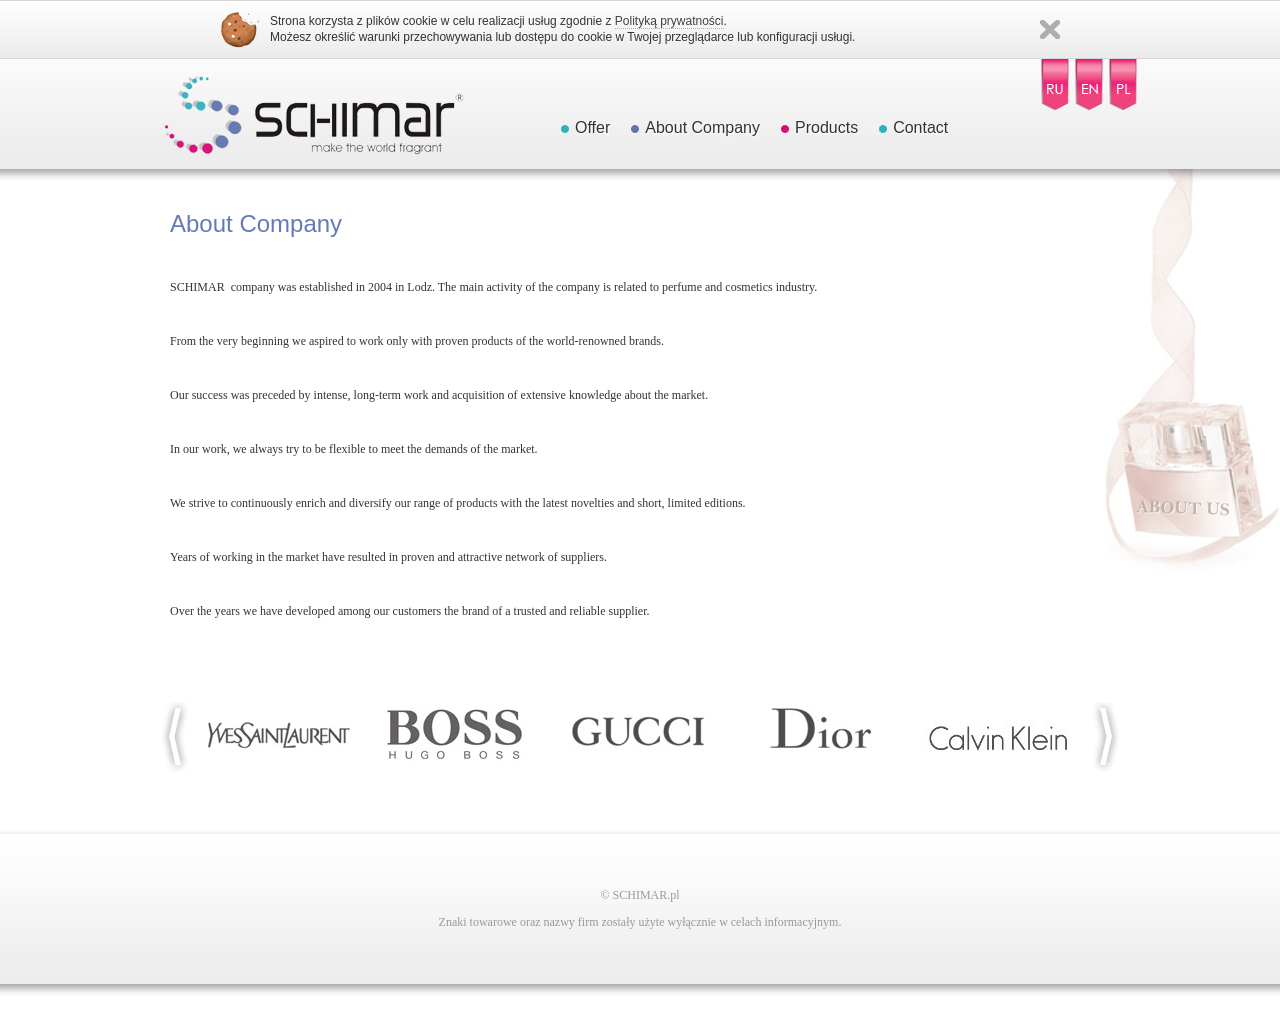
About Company (702, 127)
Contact (920, 127)
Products (826, 127)
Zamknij (1050, 29)
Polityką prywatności (669, 21)
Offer (592, 127)
